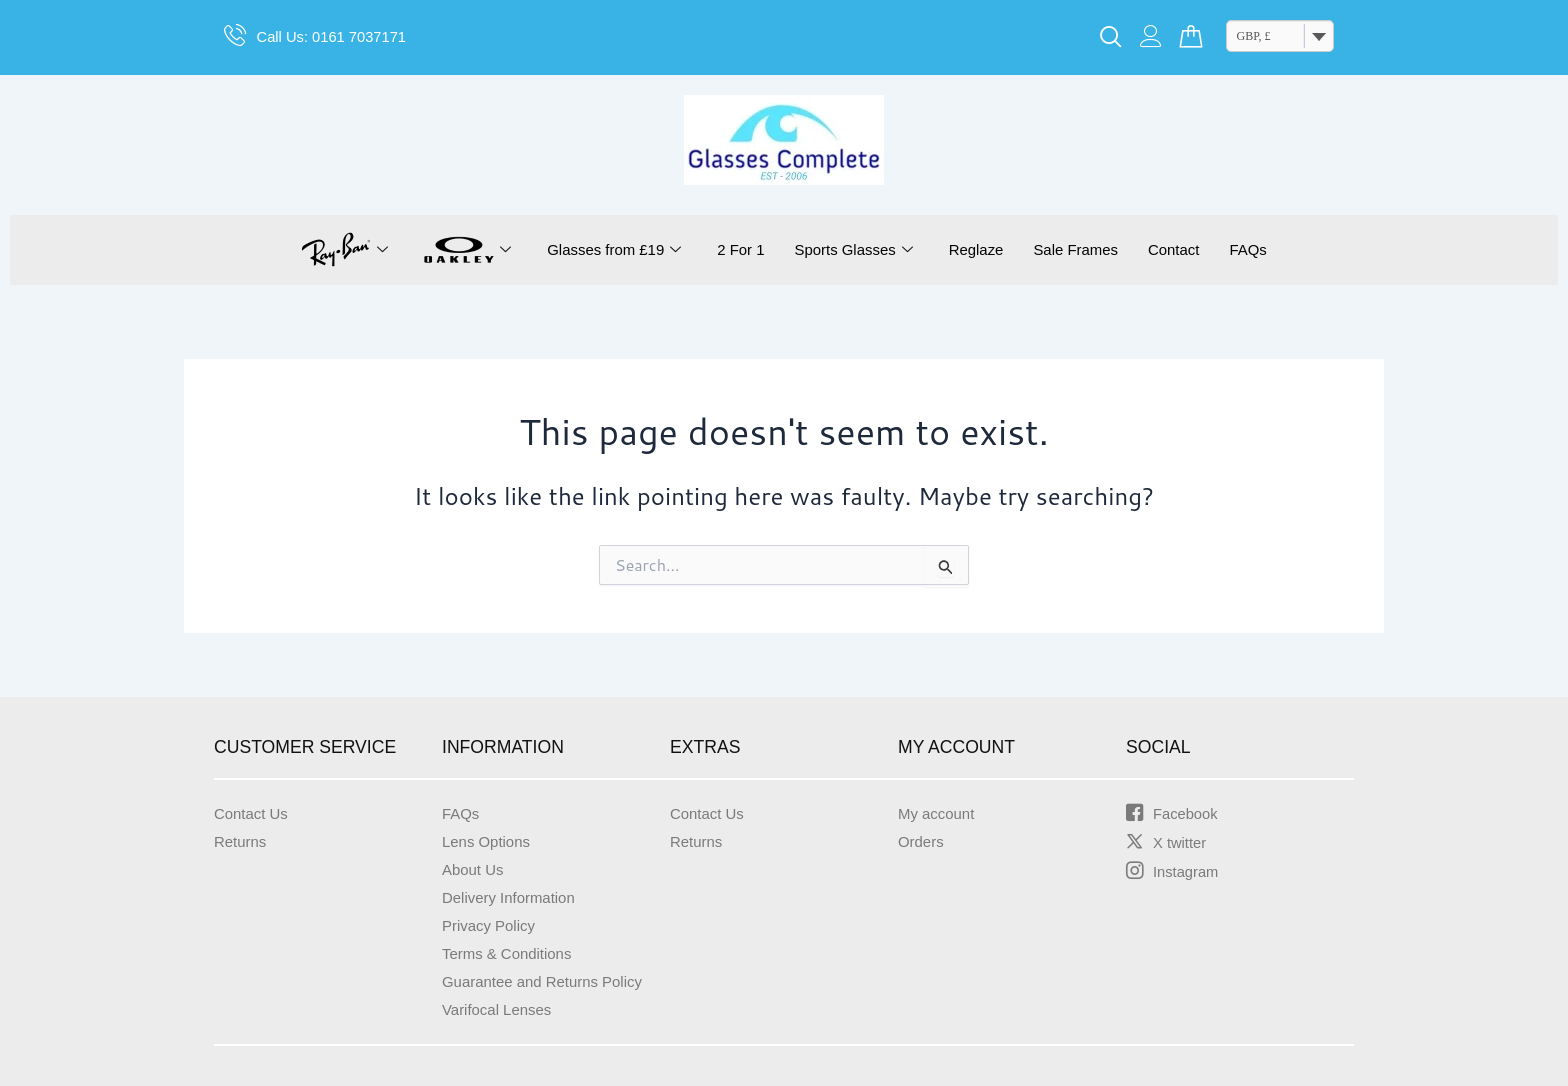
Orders (922, 841)
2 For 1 (733, 249)
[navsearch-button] (1111, 38)
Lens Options (489, 841)
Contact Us (253, 813)
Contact (1186, 249)
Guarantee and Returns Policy (549, 981)
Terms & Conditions (511, 953)
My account (939, 813)
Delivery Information (513, 897)
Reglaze (979, 249)
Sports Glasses (851, 250)
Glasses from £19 (600, 250)
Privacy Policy (492, 925)
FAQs (1265, 249)
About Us (475, 869)
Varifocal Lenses (500, 1009)
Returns (242, 841)
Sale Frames (1084, 249)
